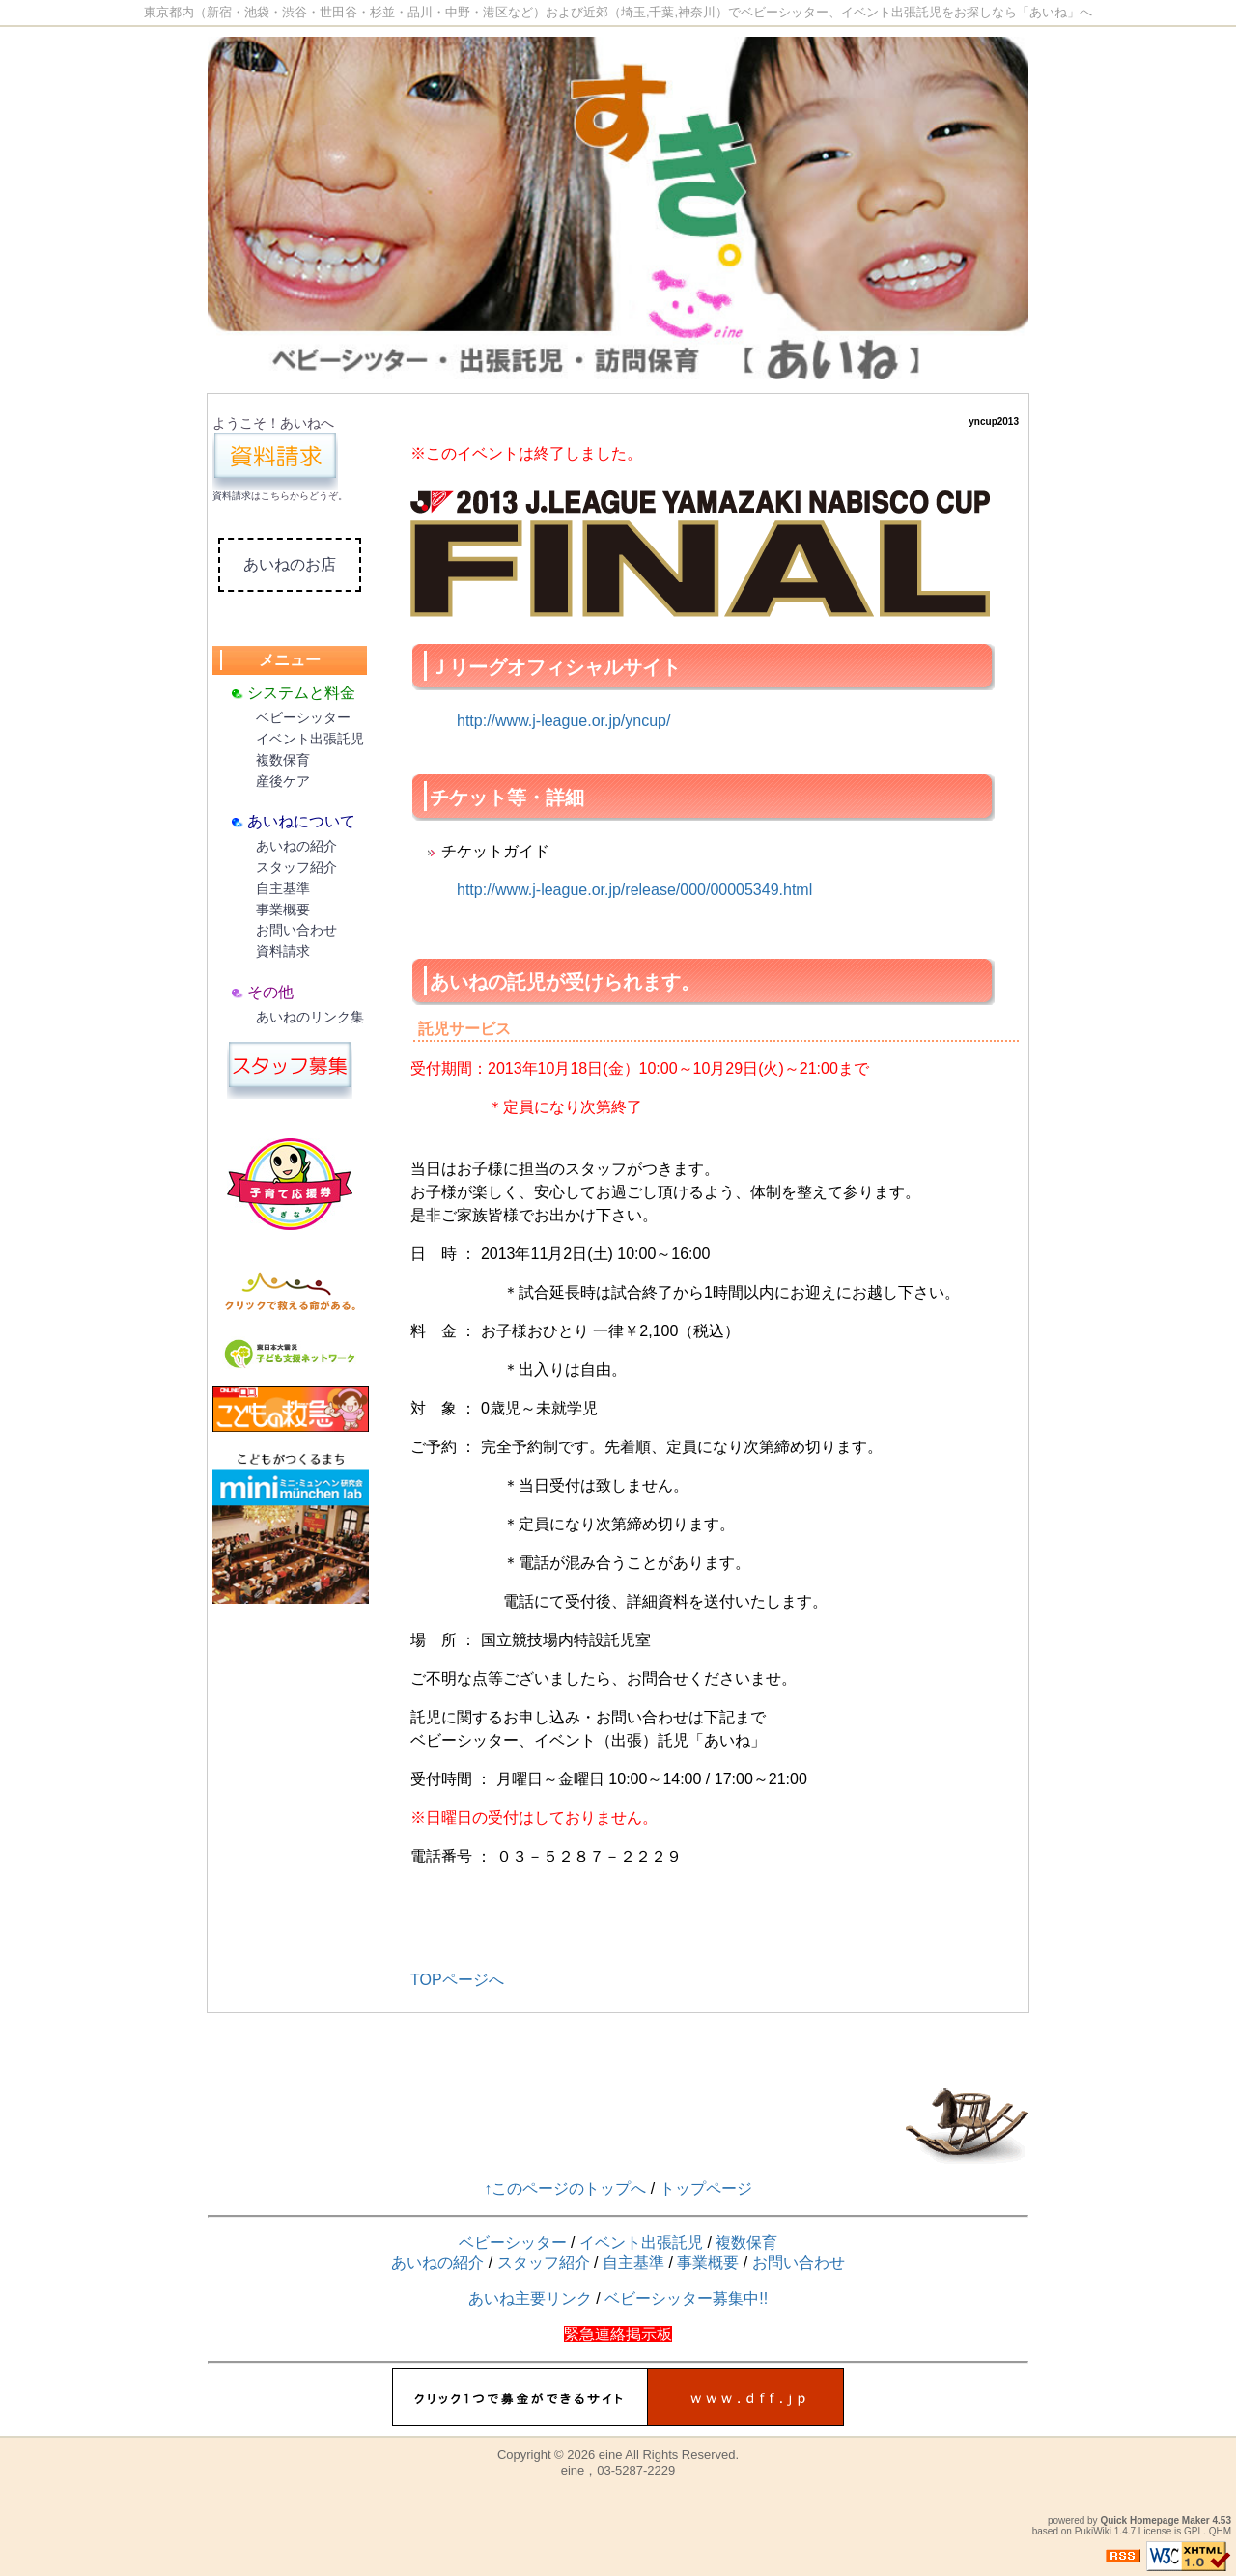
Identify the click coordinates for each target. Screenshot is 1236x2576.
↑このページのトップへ (565, 2188)
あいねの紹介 (296, 846)
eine (611, 2455)
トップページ (706, 2188)
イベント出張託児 (310, 738)
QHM (1220, 2531)
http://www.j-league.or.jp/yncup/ (563, 721)
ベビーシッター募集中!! (686, 2298)
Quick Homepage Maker (1154, 2520)
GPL (1193, 2531)
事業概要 (283, 909)
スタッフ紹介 (296, 867)
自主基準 (283, 888)
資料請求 (231, 495)
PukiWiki (1093, 2531)
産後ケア (283, 781)
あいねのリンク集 (310, 1016)
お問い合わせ (296, 930)
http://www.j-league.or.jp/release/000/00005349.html (634, 890)
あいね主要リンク (530, 2298)
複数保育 (283, 760)
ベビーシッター (303, 717)
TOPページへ (457, 1980)
